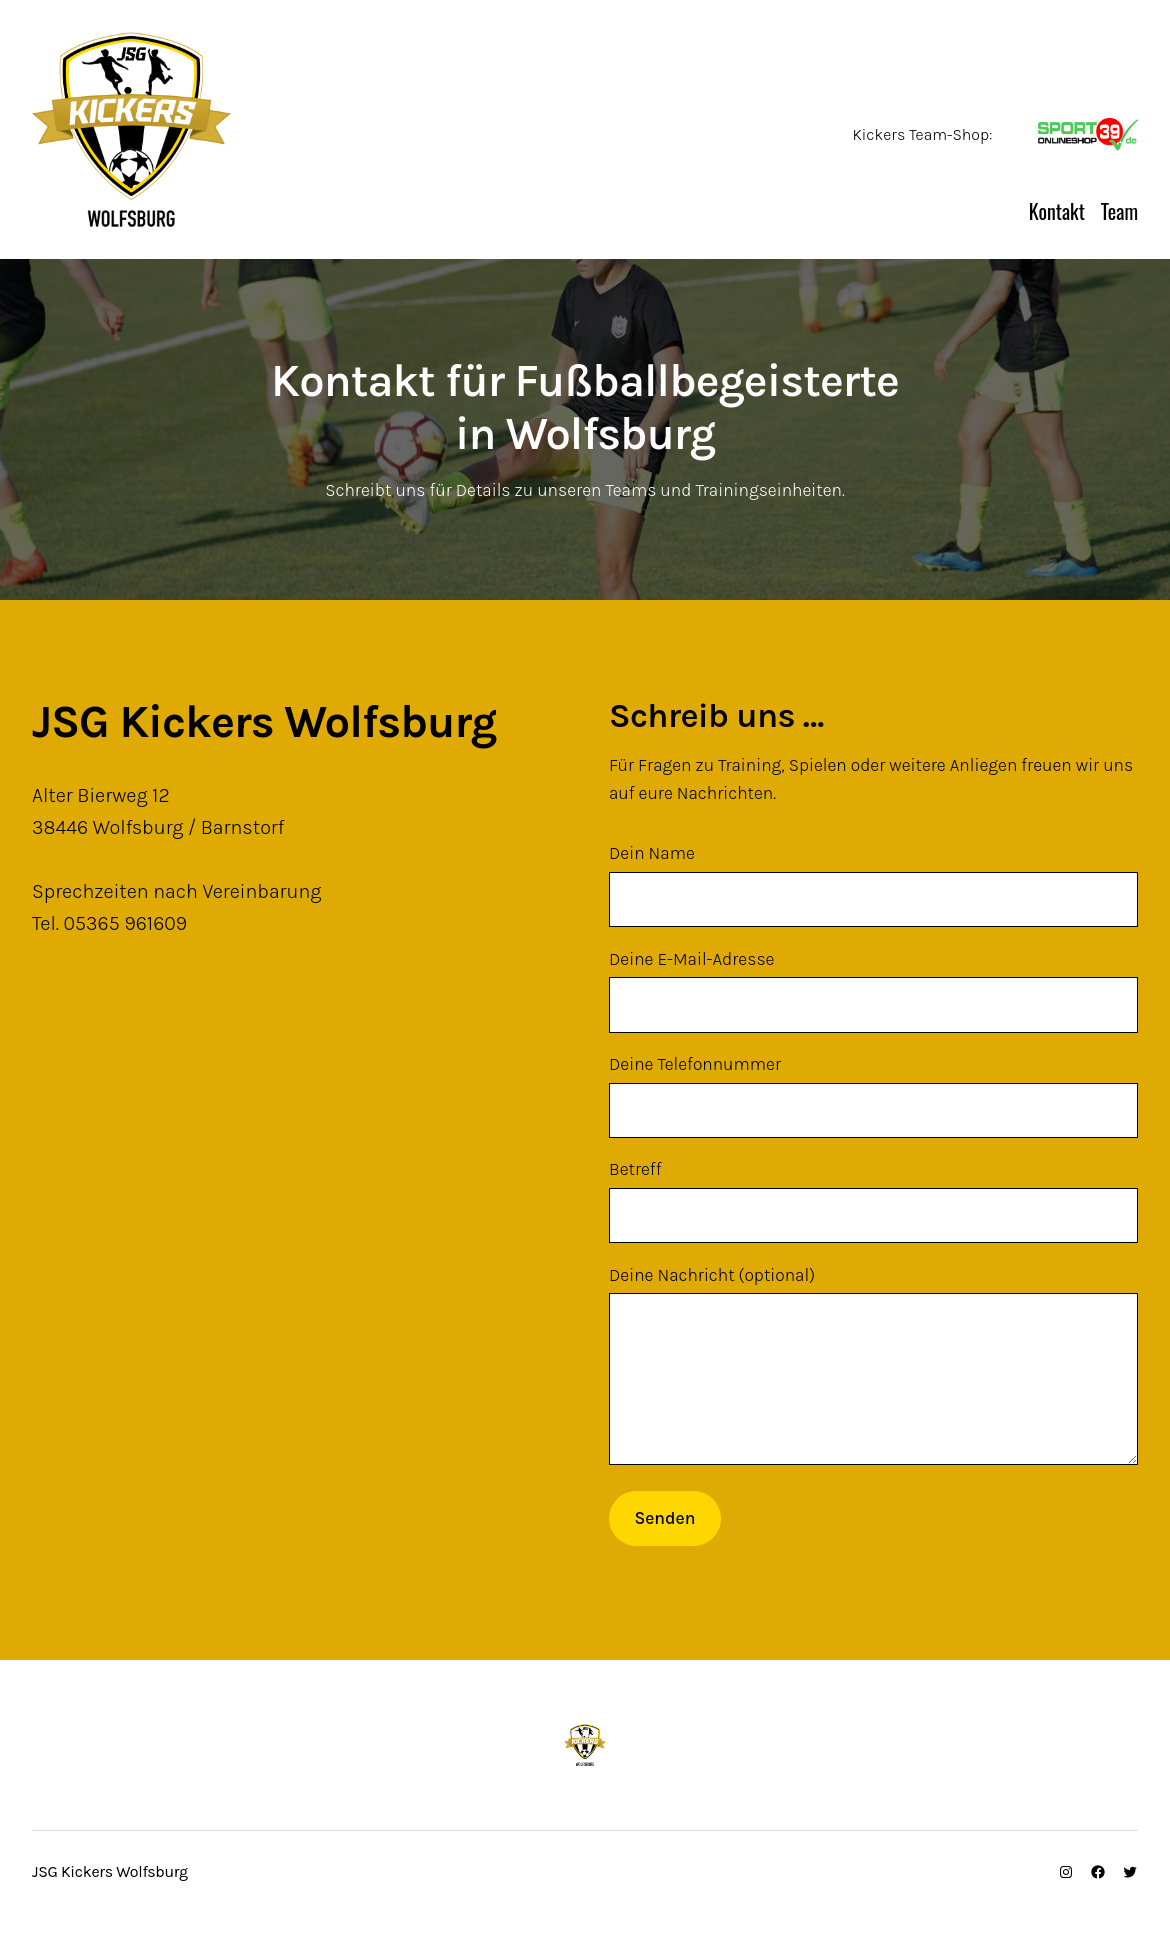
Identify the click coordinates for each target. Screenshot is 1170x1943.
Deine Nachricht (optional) (873, 1384)
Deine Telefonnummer (873, 1096)
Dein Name (873, 885)
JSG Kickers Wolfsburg (350, 203)
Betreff (873, 1201)
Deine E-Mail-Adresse (873, 991)
